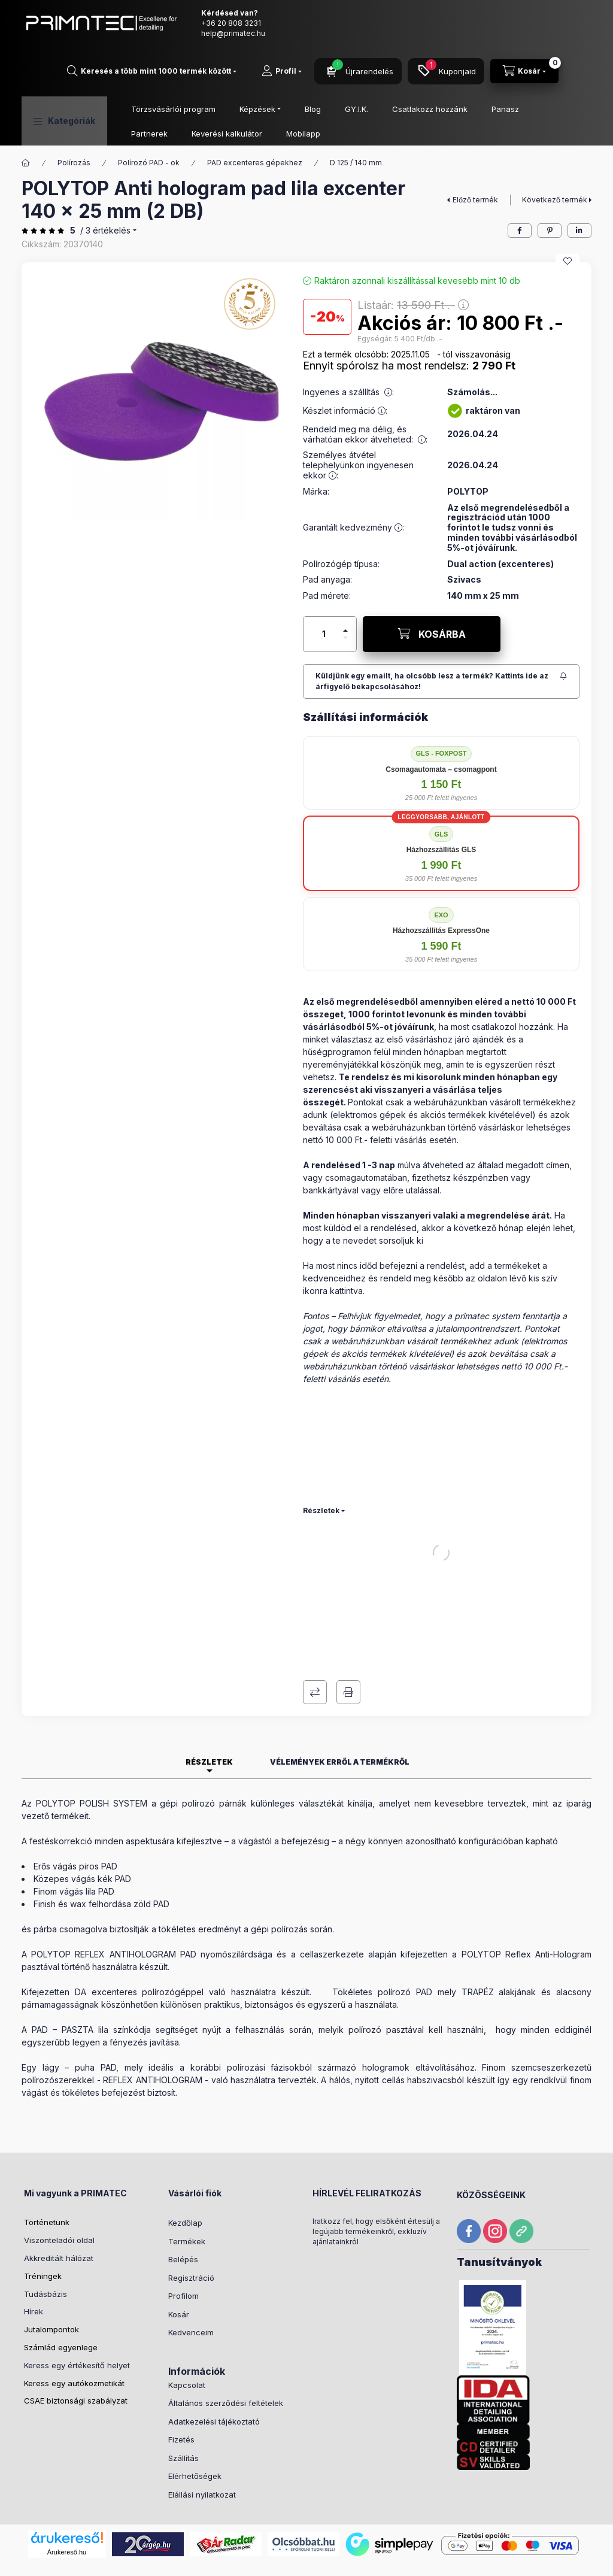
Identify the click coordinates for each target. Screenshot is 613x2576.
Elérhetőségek (194, 2427)
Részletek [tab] (209, 1713)
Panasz (505, 109)
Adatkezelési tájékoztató (214, 2373)
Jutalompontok (51, 2281)
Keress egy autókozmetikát (74, 2334)
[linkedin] (579, 182)
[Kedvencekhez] (567, 212)
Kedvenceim (191, 2284)
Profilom (183, 2247)
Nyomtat (348, 1644)
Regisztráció (191, 2229)
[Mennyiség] (324, 585)
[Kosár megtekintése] (524, 71)
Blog (313, 109)
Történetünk (46, 2173)
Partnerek (149, 133)
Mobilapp (303, 133)
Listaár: (437, 2561)
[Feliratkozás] (441, 633)
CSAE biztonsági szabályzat (76, 2352)
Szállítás (183, 2409)
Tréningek (43, 2227)
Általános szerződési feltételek (225, 2354)
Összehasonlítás (315, 1644)
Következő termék (554, 151)
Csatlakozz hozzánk (430, 109)
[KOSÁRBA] (431, 586)
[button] (64, 121)
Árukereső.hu (66, 2503)
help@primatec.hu (233, 33)
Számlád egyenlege (61, 2299)
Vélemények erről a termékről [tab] (339, 1713)
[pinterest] (550, 182)
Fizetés (181, 2391)
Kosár (178, 2266)
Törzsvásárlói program (173, 109)
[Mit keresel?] (151, 71)
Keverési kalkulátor (227, 133)
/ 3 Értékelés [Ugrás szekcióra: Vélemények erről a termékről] (105, 182)
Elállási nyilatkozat (202, 2446)
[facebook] (520, 182)
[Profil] (281, 71)
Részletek (321, 1461)
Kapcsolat (186, 2336)
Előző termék (475, 151)
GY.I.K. (356, 109)
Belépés (183, 2211)
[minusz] (345, 594)
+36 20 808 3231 (231, 23)
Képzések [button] (257, 109)
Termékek (186, 2193)
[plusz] (345, 577)
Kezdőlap (185, 2174)
